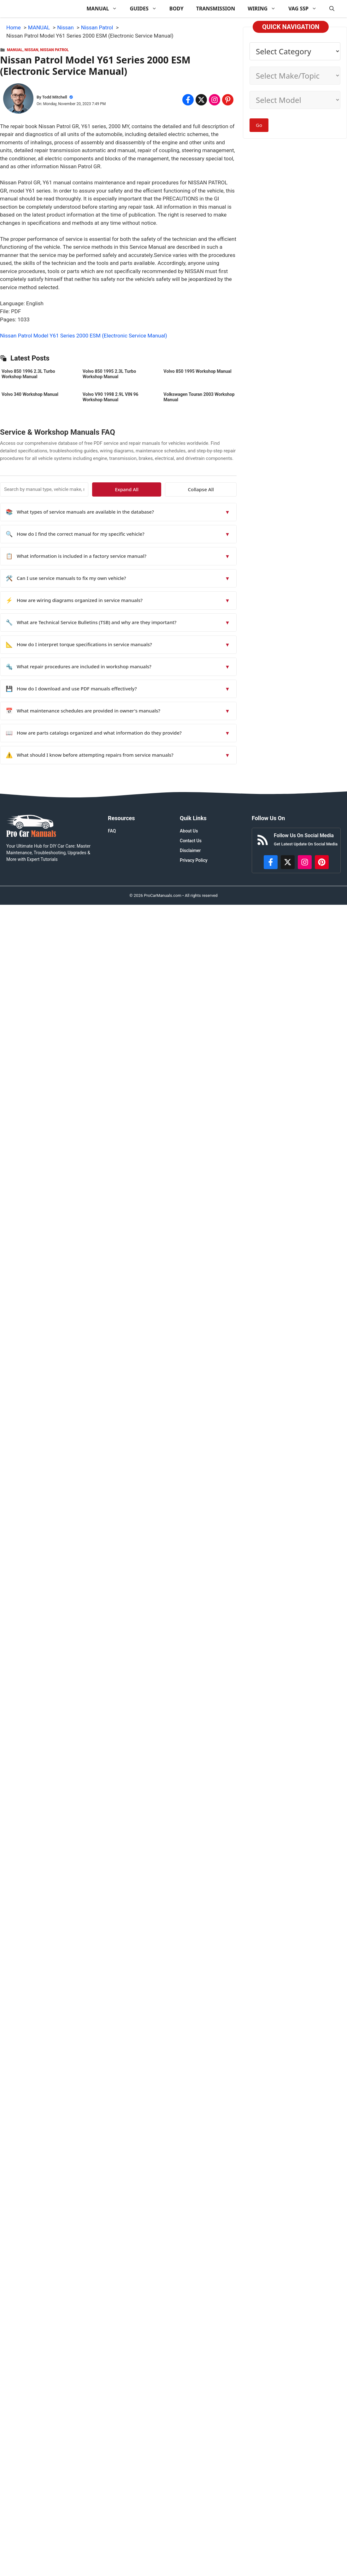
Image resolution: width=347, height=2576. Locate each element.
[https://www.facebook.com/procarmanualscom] (271, 862)
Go (259, 125)
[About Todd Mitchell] (18, 99)
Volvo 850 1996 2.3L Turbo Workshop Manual (28, 374)
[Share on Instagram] (214, 99)
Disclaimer (190, 850)
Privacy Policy (194, 860)
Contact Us (191, 840)
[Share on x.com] (201, 99)
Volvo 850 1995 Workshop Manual (197, 371)
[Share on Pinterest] (227, 99)
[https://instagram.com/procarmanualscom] (305, 862)
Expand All (179, 489)
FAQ (112, 830)
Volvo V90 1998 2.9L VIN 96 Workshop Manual (110, 397)
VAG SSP (305, 8)
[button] (332, 8)
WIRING (265, 8)
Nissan (31, 50)
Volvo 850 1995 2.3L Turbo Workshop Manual (109, 374)
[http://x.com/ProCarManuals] (288, 862)
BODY (176, 8)
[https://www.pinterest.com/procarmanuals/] (322, 862)
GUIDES (146, 8)
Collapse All (218, 489)
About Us (189, 830)
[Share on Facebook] (188, 99)
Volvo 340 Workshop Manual (30, 394)
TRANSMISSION (215, 8)
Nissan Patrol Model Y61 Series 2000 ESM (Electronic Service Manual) (83, 335)
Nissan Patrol (54, 50)
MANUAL (104, 8)
